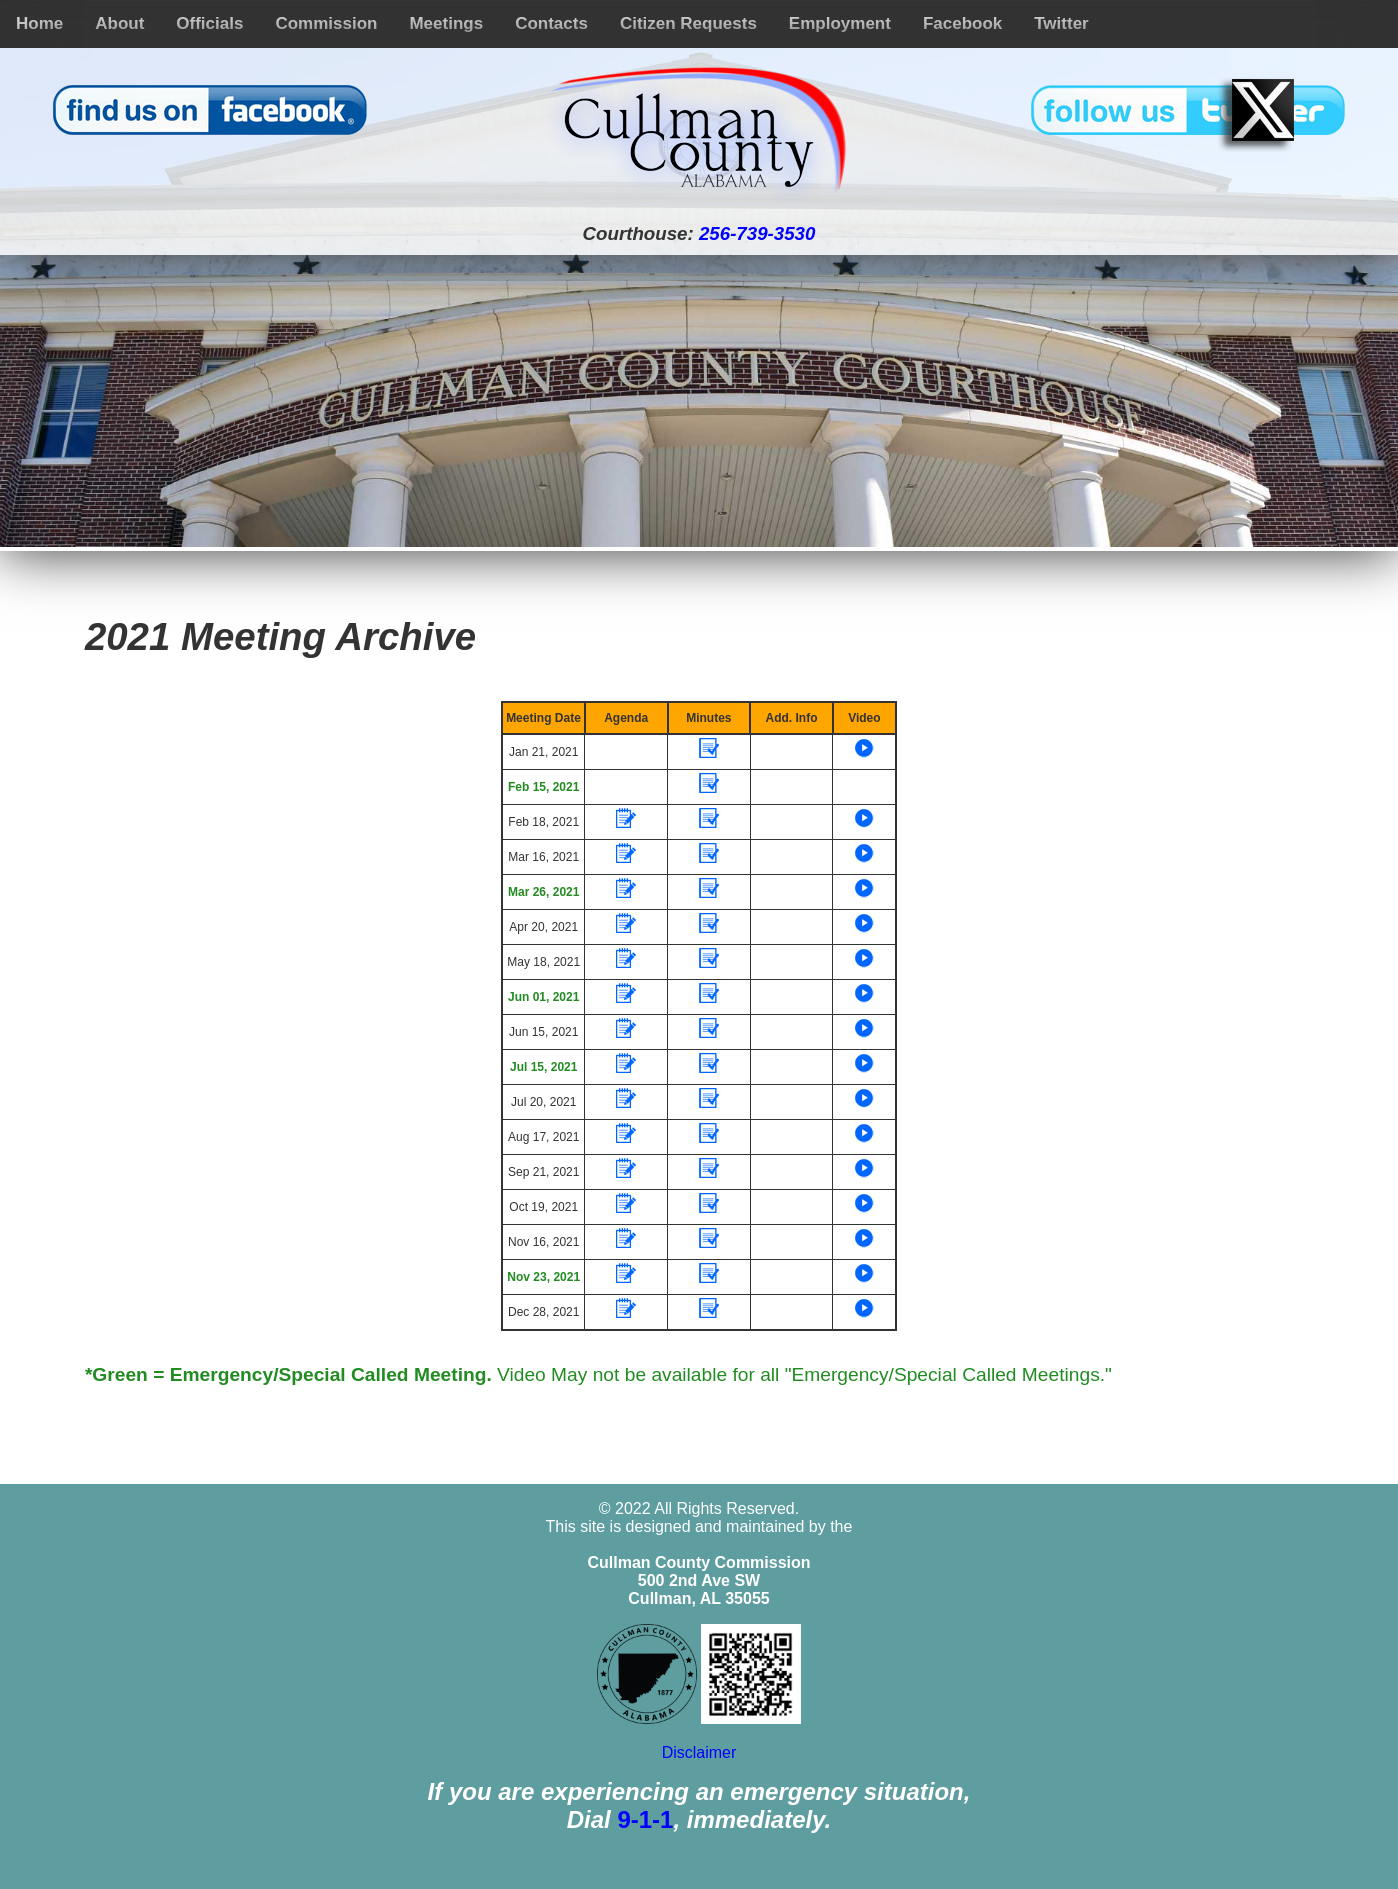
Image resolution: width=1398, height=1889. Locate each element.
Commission (326, 23)
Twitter (1061, 23)
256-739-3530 (757, 233)
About (119, 23)
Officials (209, 23)
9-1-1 (645, 1819)
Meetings (446, 23)
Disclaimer (699, 1752)
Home (39, 23)
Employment (840, 23)
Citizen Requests (688, 23)
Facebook (962, 23)
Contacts (551, 23)
